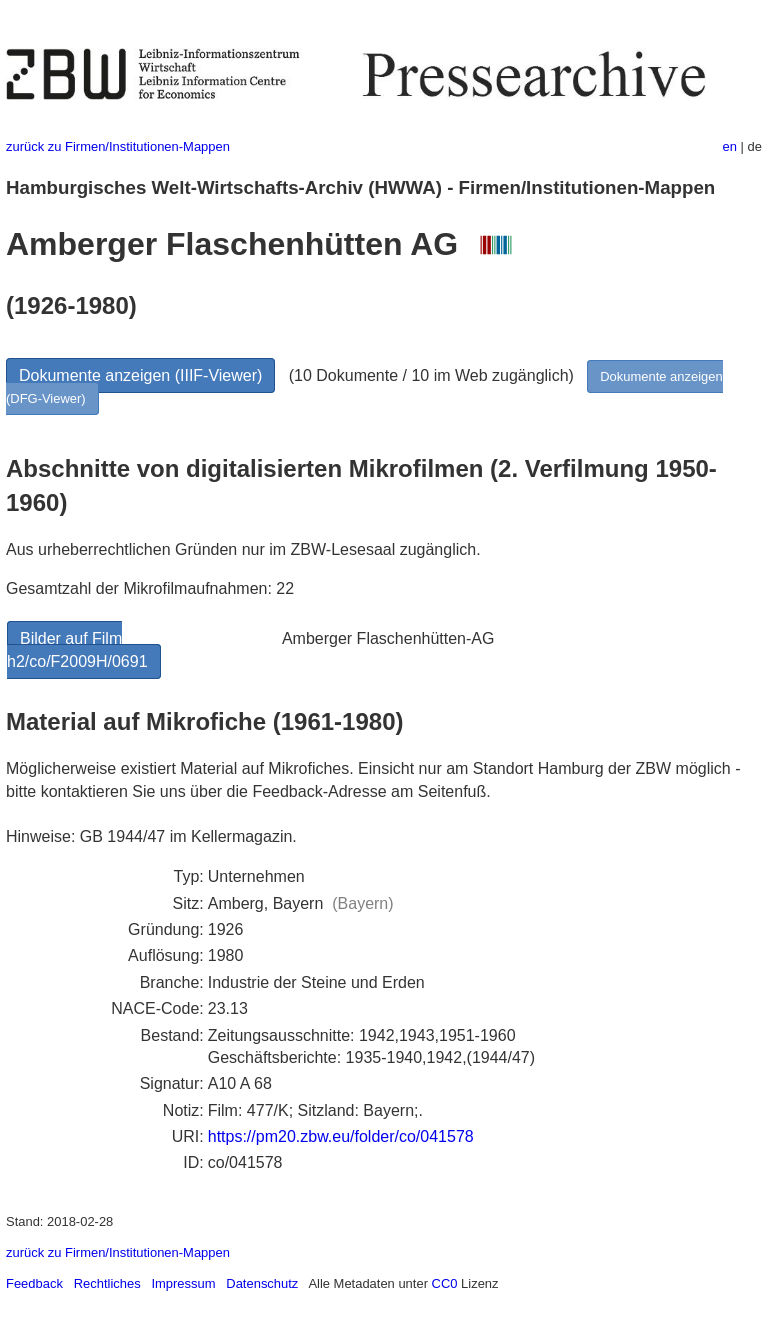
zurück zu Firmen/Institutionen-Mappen (118, 146)
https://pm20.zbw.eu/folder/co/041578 (341, 1136)
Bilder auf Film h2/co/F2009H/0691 (77, 649)
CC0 (445, 1283)
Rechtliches (107, 1283)
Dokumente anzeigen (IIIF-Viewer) (140, 375)
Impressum (183, 1283)
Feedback (34, 1283)
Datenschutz (262, 1283)
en (730, 146)
